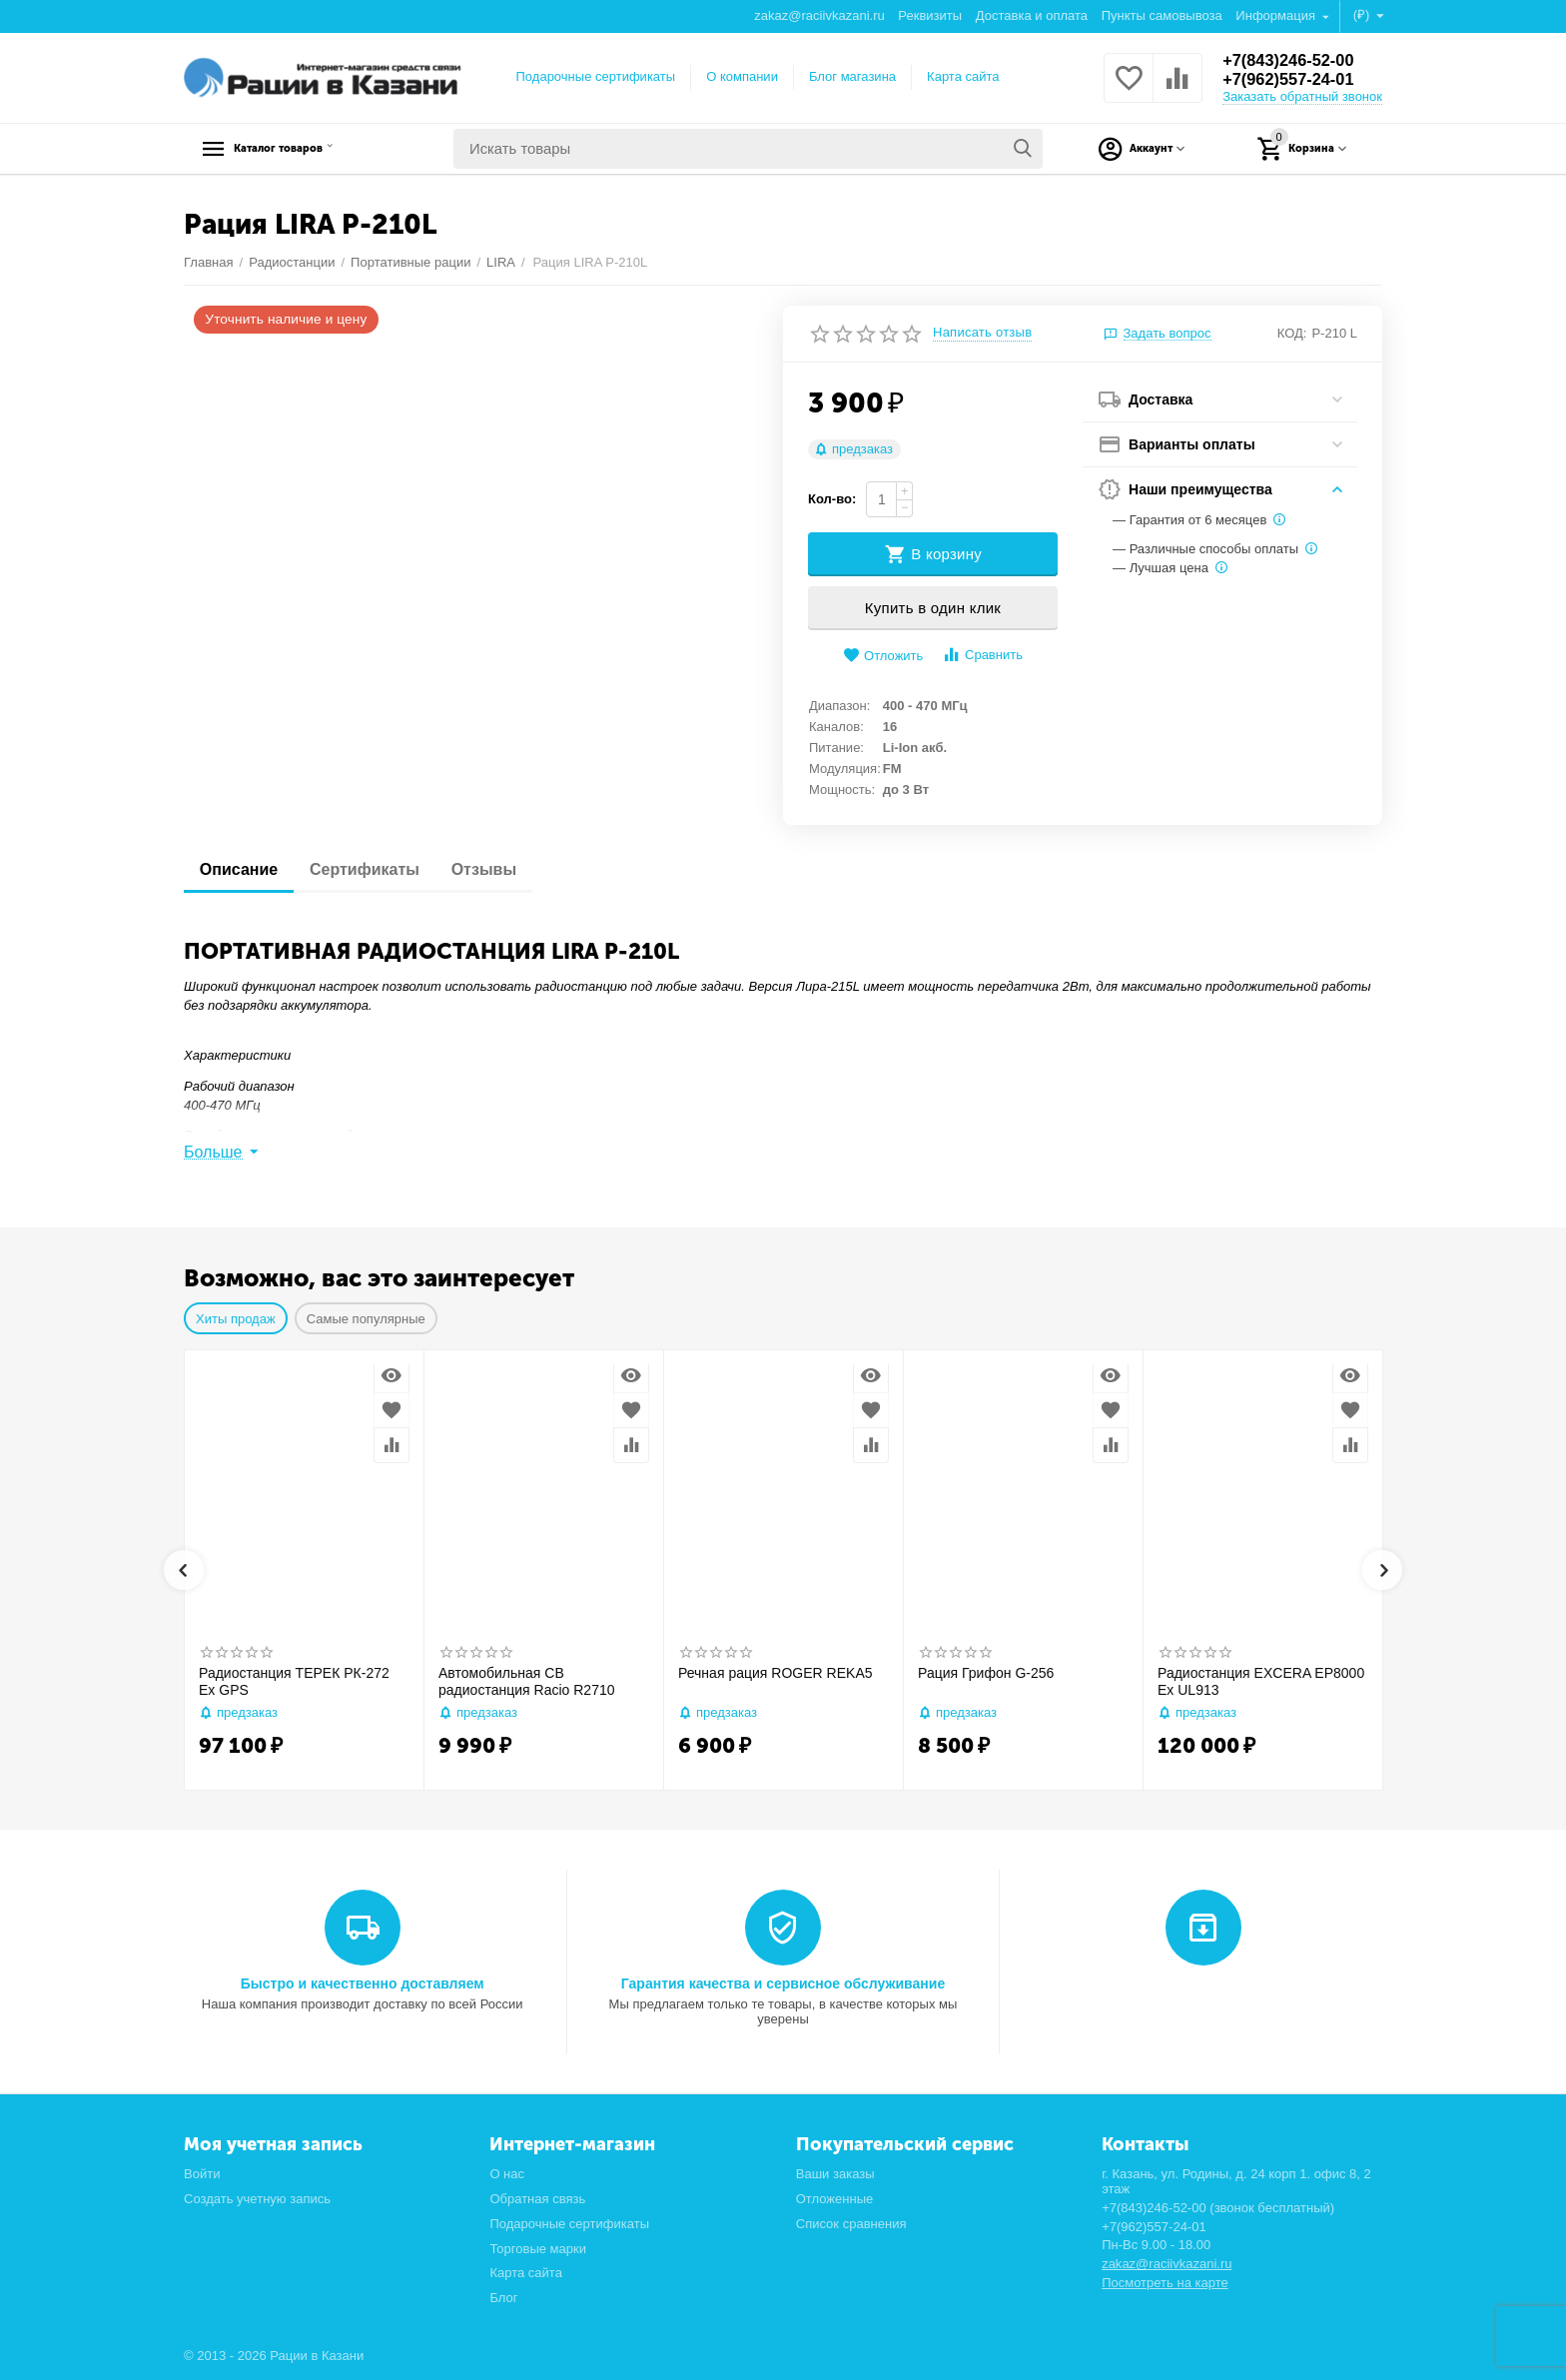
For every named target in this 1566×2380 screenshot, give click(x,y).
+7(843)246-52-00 (1294, 60)
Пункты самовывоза (1162, 15)
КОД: (1292, 333)
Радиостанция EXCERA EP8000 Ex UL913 (1261, 1681)
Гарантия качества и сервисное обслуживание (783, 1983)
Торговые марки (537, 2248)
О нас (506, 2173)
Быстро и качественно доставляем (362, 1983)
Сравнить (982, 654)
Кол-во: (832, 498)
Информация (1276, 15)
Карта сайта (963, 76)
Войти (202, 2173)
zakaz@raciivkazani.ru (819, 15)
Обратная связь (537, 2198)
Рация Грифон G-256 (986, 1673)
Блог (503, 2297)
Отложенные (835, 2198)
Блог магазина (852, 76)
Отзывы (503, 869)
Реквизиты (930, 15)
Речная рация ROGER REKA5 (775, 1673)
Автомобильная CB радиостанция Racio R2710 (526, 1681)
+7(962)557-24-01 (1294, 80)
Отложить (883, 655)
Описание (243, 869)
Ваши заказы (835, 2173)
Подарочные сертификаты (596, 76)
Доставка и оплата (1032, 15)
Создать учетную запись (257, 2198)
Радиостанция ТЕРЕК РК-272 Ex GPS (294, 1681)
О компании (742, 76)
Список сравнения (851, 2223)
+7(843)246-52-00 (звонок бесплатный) (1218, 2207)
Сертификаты (376, 869)
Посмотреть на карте (1165, 2282)
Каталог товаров (309, 149)
